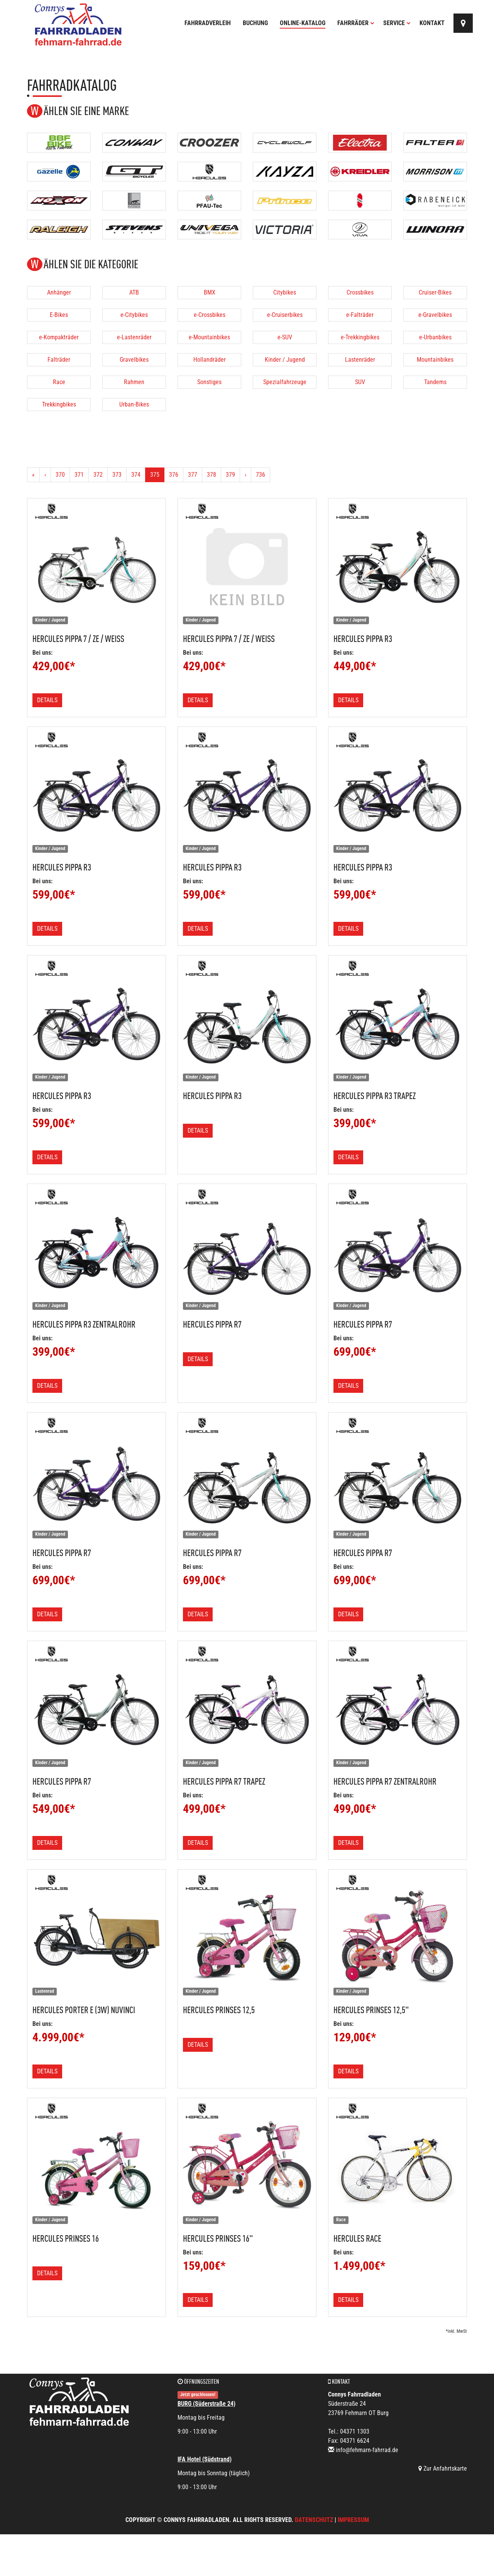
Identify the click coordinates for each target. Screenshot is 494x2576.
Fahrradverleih (207, 23)
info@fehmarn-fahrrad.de (367, 2450)
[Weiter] (245, 474)
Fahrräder (355, 23)
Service (397, 23)
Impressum (353, 2519)
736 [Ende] (260, 474)
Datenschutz (314, 2519)
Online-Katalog (302, 23)
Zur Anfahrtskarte (442, 2468)
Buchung (255, 23)
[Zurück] (45, 474)
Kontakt (432, 23)
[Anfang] (33, 474)
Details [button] (47, 700)
